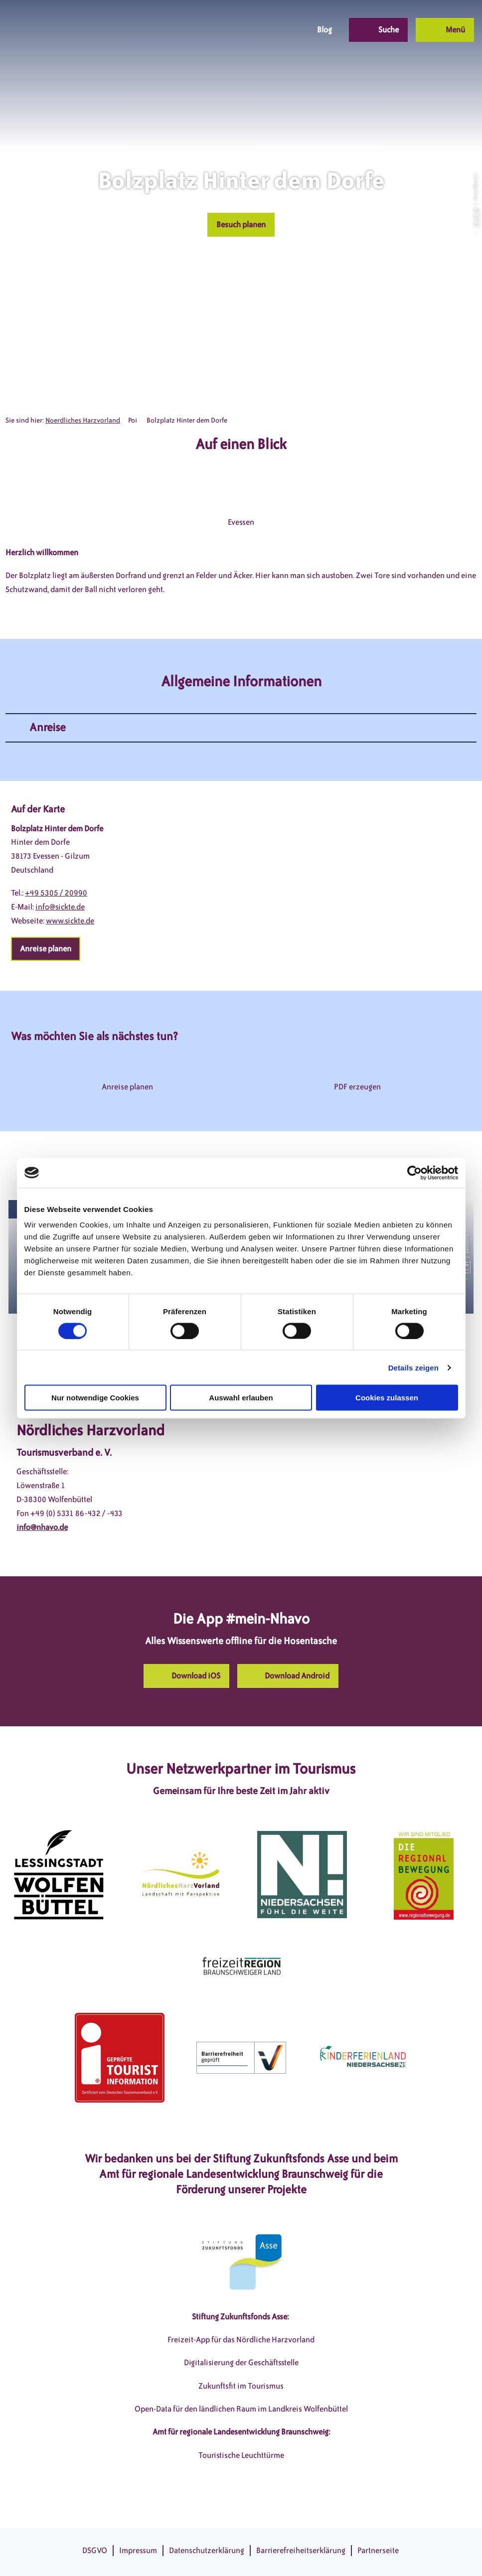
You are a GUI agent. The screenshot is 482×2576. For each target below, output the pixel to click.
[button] (227, 30)
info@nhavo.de (42, 1527)
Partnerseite (378, 2550)
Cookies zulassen (386, 1397)
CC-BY (467, 1267)
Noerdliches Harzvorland (82, 420)
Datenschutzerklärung (206, 2550)
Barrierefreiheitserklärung (300, 2550)
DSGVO (94, 2550)
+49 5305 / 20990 (56, 893)
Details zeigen (413, 1367)
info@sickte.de (60, 907)
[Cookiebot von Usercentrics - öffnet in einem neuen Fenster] (414, 1172)
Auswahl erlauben (241, 1397)
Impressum (138, 2550)
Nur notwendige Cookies (95, 1397)
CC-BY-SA (475, 217)
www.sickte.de (70, 920)
